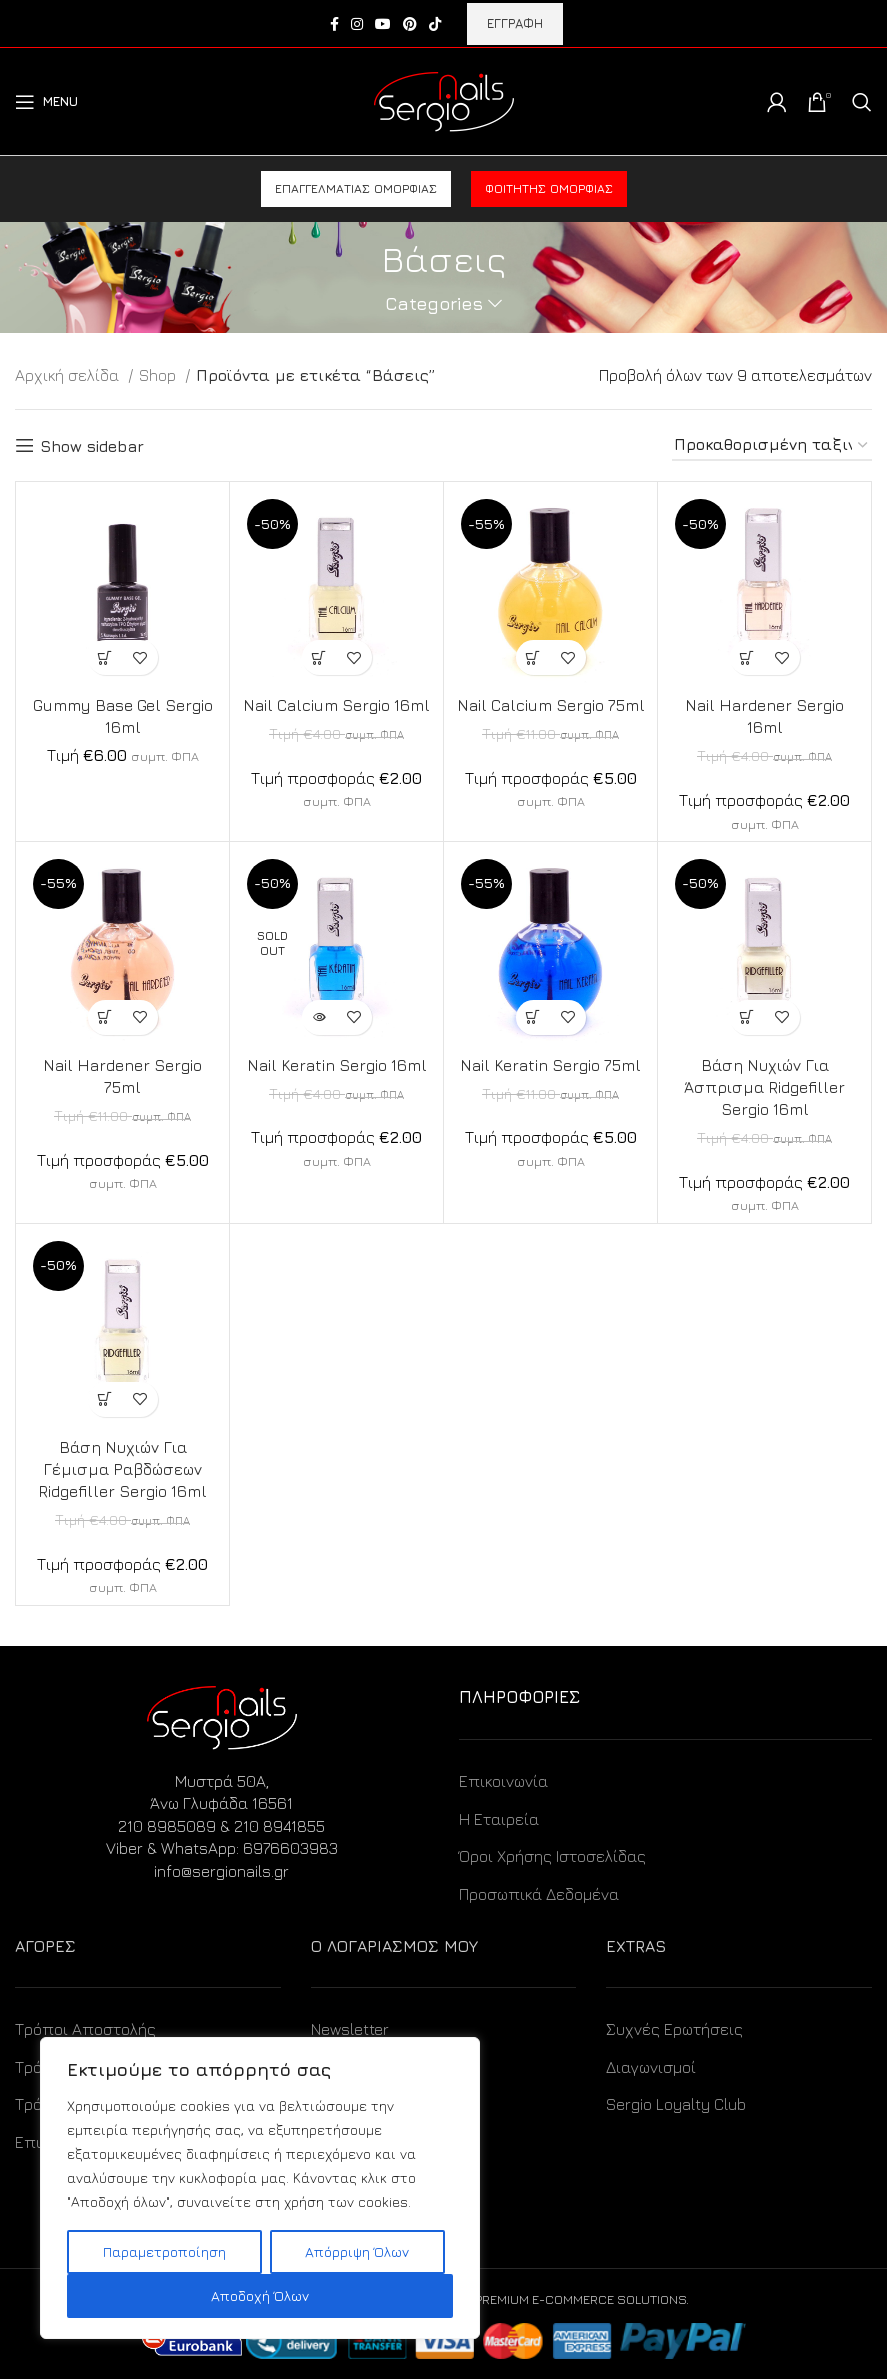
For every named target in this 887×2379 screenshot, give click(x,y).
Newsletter (350, 2029)
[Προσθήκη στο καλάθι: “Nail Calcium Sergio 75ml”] (533, 657)
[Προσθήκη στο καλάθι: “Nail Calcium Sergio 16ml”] (319, 657)
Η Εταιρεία (499, 1819)
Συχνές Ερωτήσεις (674, 2029)
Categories (434, 304)
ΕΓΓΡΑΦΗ (515, 23)
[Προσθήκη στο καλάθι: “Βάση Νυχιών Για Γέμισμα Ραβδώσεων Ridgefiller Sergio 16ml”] (105, 1399)
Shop (159, 375)
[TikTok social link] (435, 24)
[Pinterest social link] (410, 24)
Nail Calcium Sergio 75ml (550, 705)
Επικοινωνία (503, 1781)
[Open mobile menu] (46, 102)
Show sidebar (92, 446)
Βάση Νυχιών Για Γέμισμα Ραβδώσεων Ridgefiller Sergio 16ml (122, 1469)
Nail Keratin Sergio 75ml (550, 1065)
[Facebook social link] (334, 24)
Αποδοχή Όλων (260, 2295)
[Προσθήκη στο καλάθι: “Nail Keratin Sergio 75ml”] (533, 1017)
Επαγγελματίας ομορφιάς (356, 188)
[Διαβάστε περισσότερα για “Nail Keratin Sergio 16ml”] (319, 1017)
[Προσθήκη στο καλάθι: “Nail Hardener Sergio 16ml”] (747, 657)
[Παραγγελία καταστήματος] (772, 445)
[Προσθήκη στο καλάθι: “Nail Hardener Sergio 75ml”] (105, 1017)
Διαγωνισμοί (651, 2067)
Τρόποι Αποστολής (85, 2029)
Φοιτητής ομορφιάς (549, 188)
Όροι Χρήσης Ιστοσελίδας (552, 1856)
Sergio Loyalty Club (676, 2104)
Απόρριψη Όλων (357, 2251)
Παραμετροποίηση (164, 2251)
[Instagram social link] (357, 24)
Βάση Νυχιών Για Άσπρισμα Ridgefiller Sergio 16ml (765, 1087)
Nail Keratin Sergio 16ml (336, 1065)
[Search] (862, 102)
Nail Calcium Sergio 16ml (336, 705)
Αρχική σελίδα (69, 375)
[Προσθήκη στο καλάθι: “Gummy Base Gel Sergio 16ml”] (105, 657)
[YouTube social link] (383, 24)
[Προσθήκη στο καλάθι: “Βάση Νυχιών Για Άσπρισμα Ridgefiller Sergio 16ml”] (747, 1017)
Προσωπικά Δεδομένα (539, 1894)
